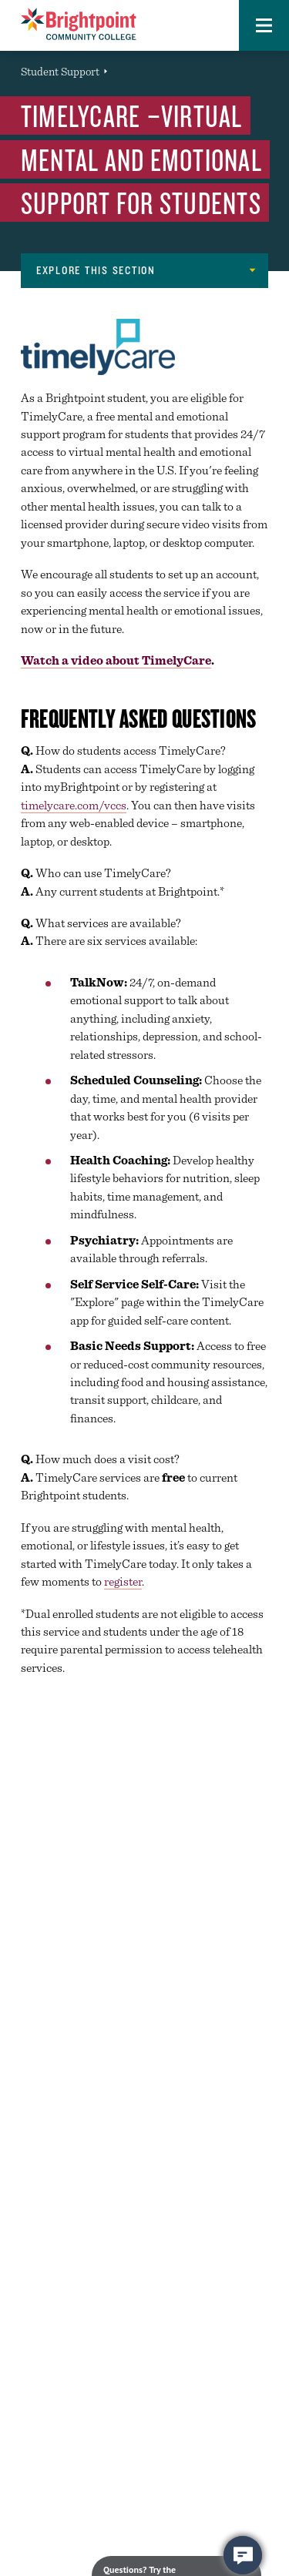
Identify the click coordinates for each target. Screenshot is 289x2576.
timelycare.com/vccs (73, 805)
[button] (264, 25)
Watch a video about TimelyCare (116, 660)
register (123, 1581)
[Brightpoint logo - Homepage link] (78, 24)
